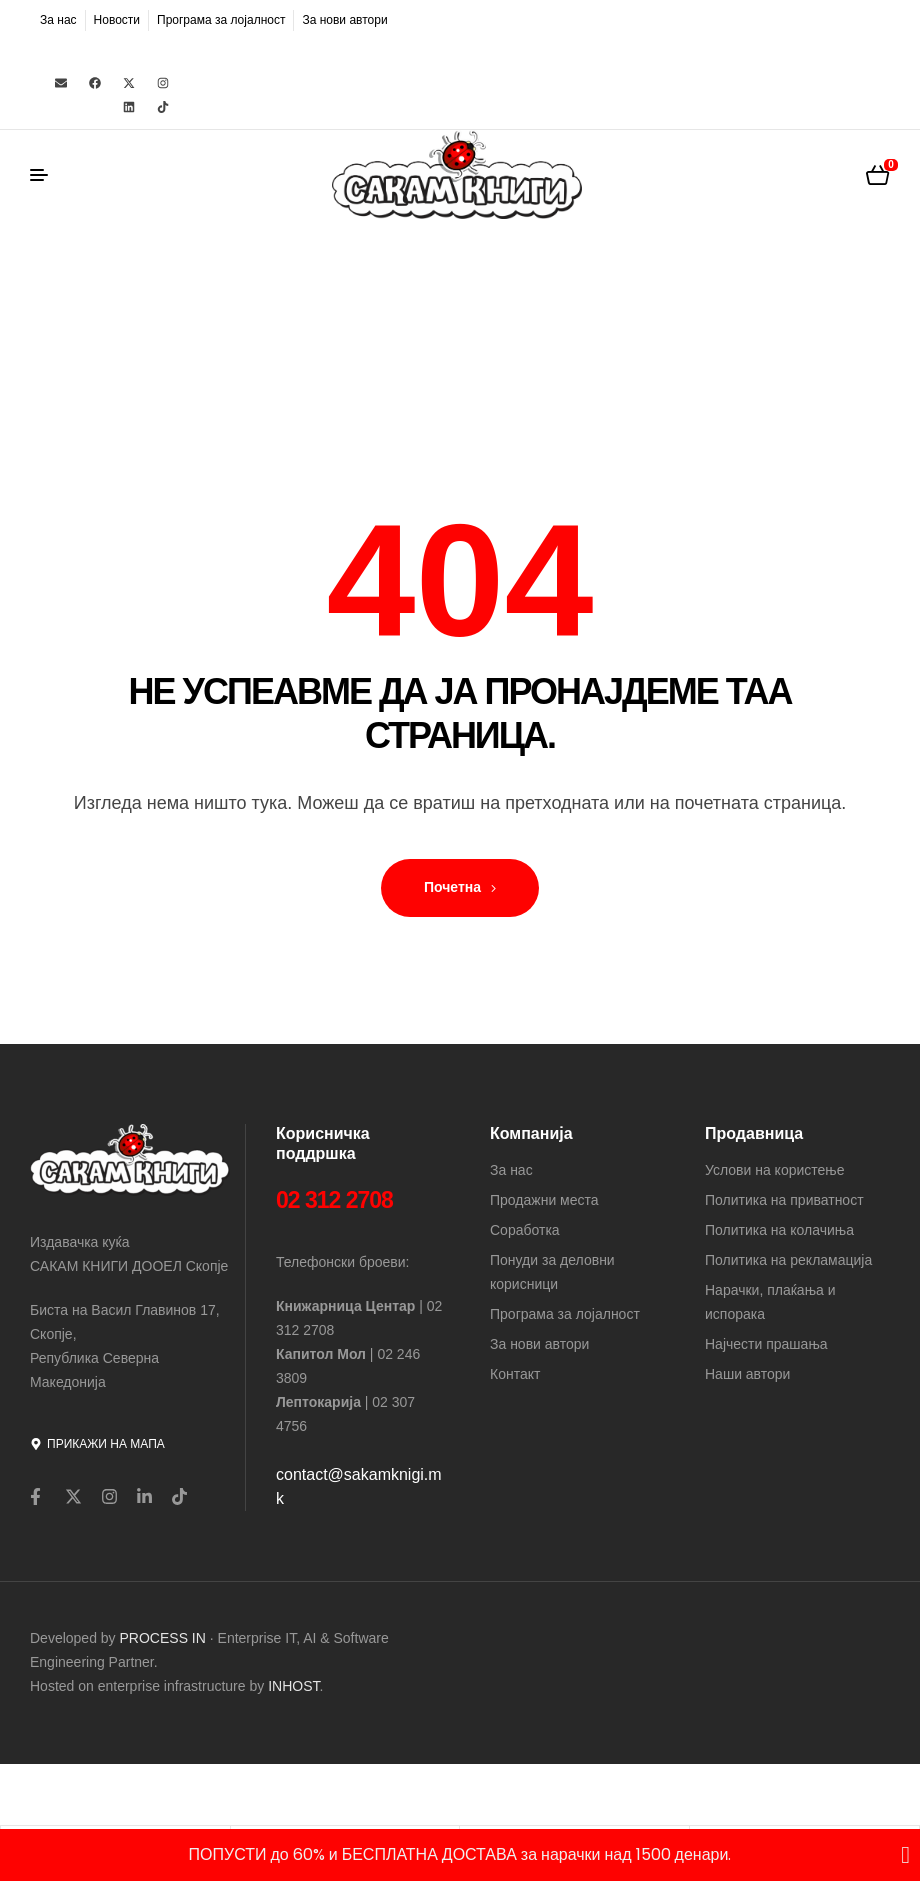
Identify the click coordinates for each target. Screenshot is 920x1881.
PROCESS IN (165, 1638)
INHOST (293, 1686)
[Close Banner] (905, 1855)
